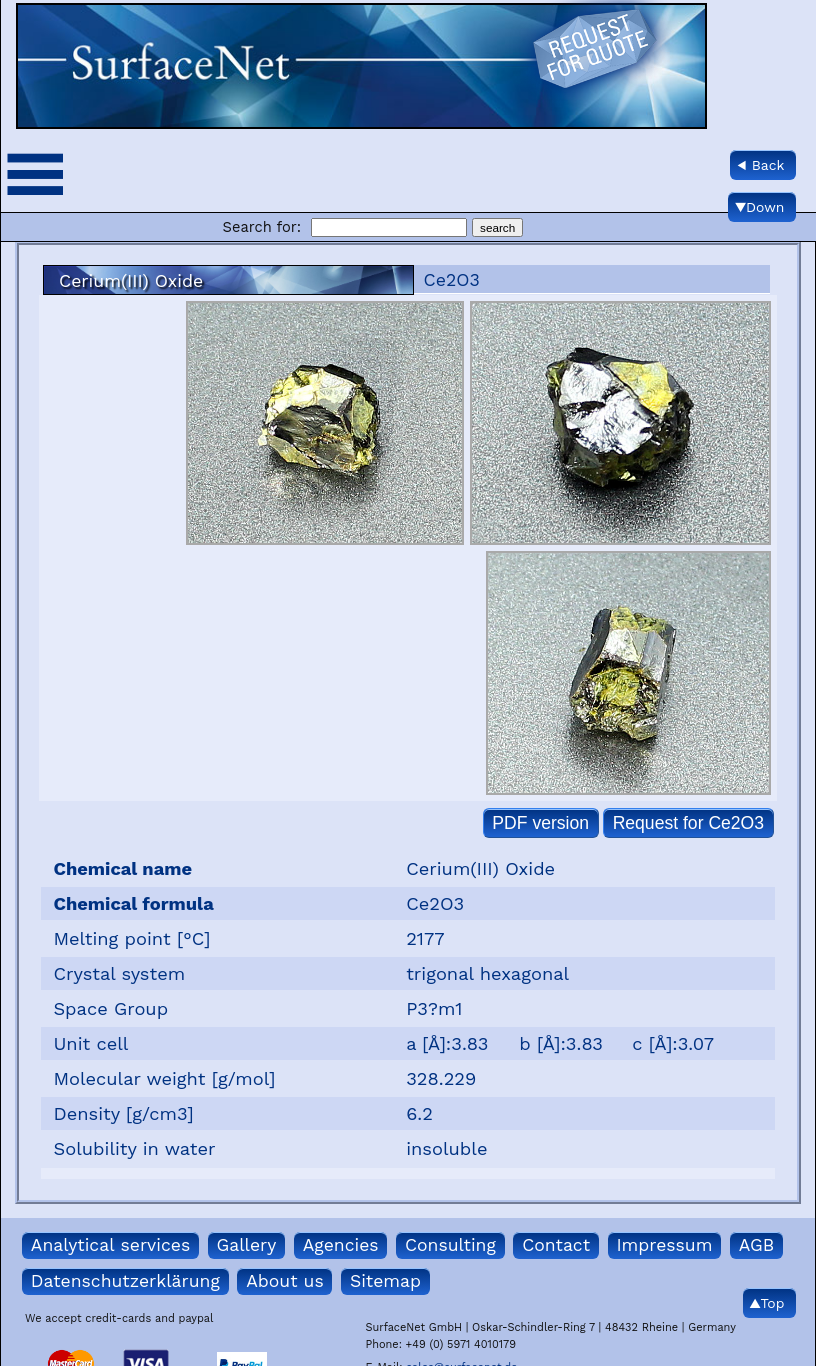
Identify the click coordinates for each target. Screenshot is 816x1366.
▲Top (767, 1303)
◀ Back (760, 165)
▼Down (759, 207)
